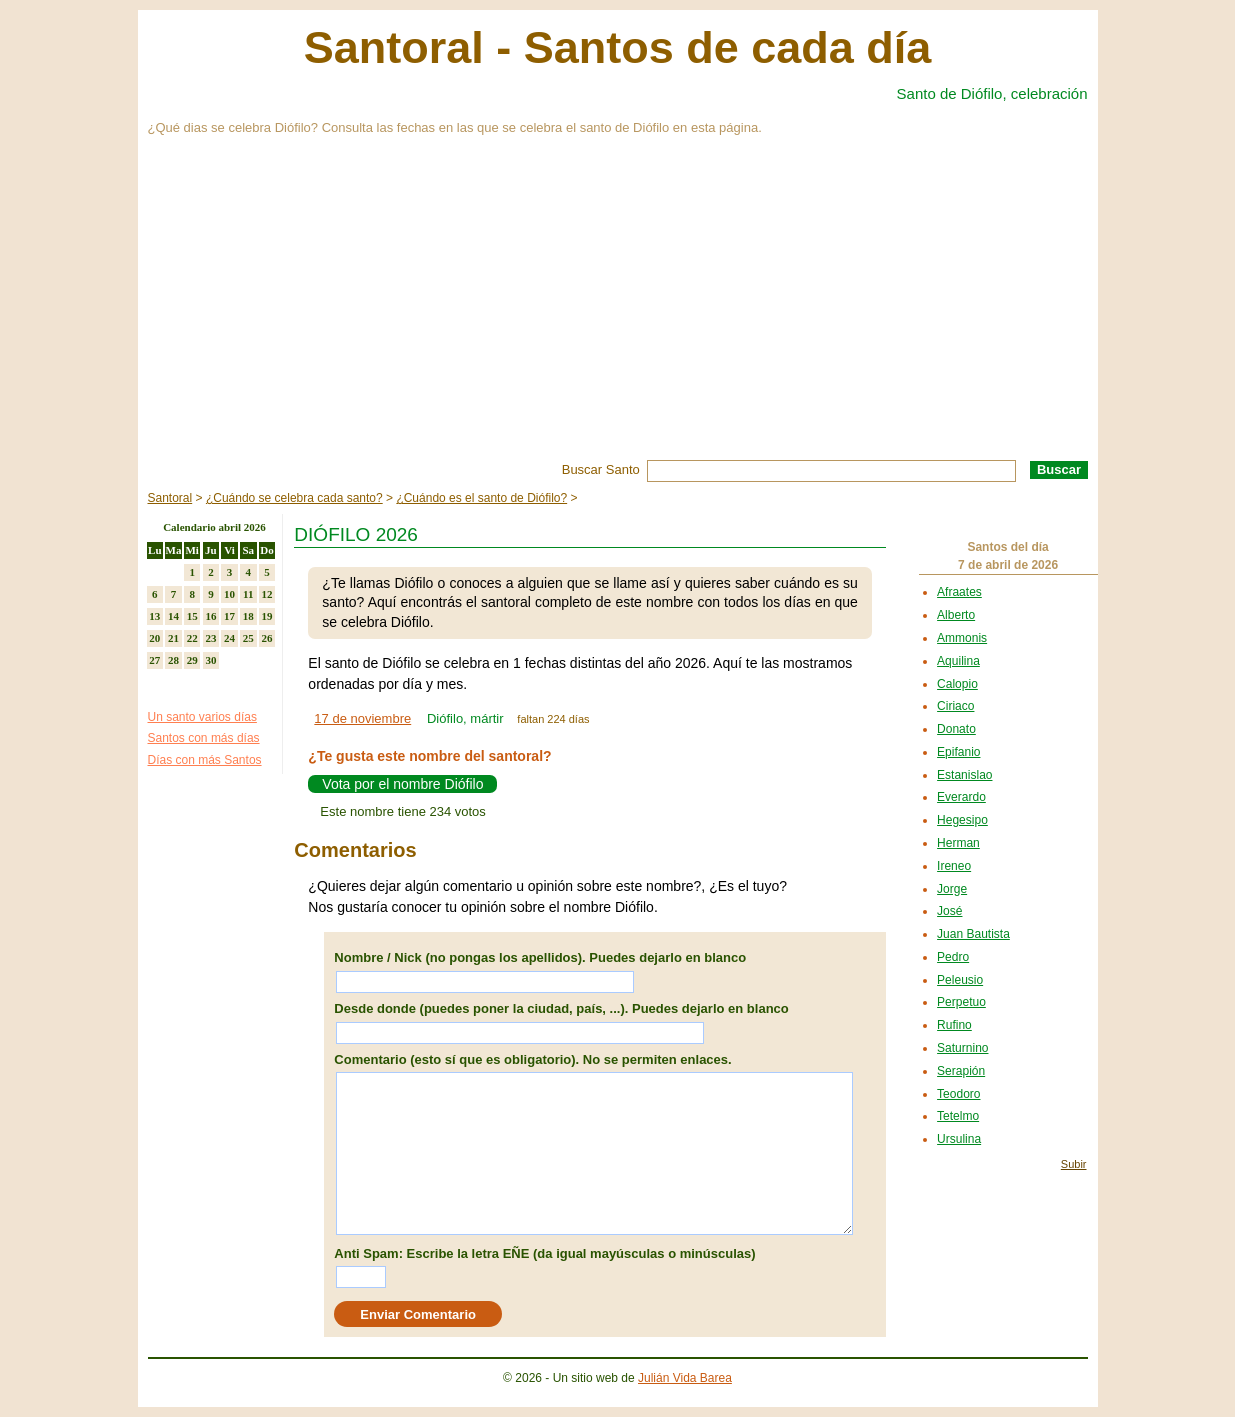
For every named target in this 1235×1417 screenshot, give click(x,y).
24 (229, 638)
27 (154, 660)
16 (210, 616)
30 (210, 660)
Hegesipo (962, 820)
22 (192, 638)
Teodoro (958, 1094)
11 (248, 594)
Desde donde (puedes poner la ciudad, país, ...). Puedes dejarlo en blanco (561, 1008)
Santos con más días (204, 738)
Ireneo (954, 866)
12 (266, 594)
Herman (958, 843)
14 (173, 616)
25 (248, 638)
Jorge (952, 889)
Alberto (956, 615)
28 (173, 660)
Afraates (959, 592)
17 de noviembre (362, 718)
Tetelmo (958, 1116)
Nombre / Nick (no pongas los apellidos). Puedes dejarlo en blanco (540, 957)
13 (154, 616)
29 (192, 660)
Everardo (961, 797)
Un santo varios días (202, 717)
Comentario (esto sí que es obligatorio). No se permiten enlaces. (532, 1059)
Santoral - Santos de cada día (618, 47)
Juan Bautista (973, 934)
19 (266, 616)
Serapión (961, 1071)
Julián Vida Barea (685, 1378)
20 (154, 638)
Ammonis (962, 638)
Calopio (957, 684)
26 (266, 638)
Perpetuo (961, 1002)
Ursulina (959, 1139)
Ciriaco (955, 706)
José (949, 911)
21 (173, 638)
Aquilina (958, 661)
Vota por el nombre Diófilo (402, 784)
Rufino (954, 1025)
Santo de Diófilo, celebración (992, 93)
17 (229, 616)
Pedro (953, 957)
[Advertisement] (618, 310)
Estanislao (964, 775)
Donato (956, 729)
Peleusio (960, 980)
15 (192, 616)
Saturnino (962, 1048)
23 (210, 638)
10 (229, 594)
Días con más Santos (205, 760)
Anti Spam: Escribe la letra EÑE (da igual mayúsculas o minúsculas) (544, 1253)
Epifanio (958, 752)
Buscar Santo (601, 469)
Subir (1074, 1164)
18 (248, 616)
